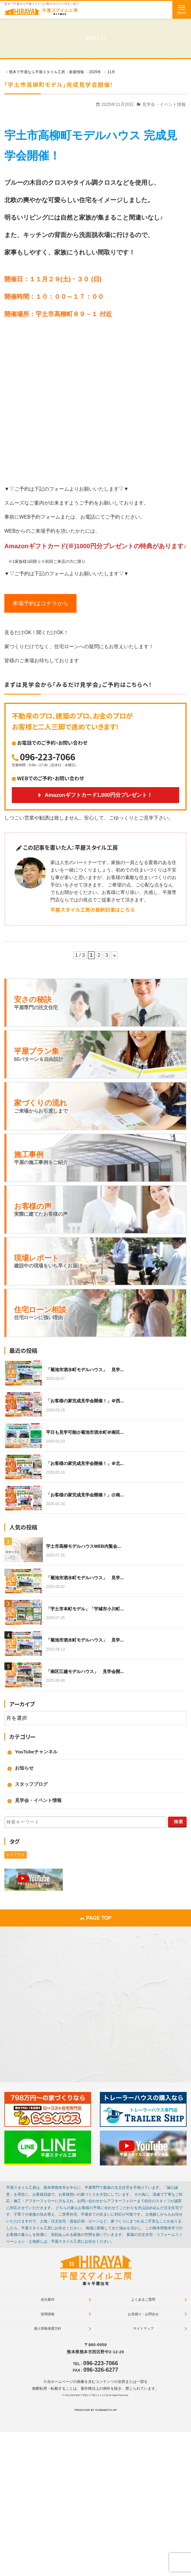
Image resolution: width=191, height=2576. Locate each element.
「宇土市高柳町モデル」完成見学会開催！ (59, 84)
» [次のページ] (114, 955)
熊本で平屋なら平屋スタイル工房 (92, 2395)
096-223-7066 (47, 756)
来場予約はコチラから (40, 603)
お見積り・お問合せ (143, 2314)
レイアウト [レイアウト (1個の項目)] (15, 1854)
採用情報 (47, 2314)
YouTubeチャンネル (36, 1751)
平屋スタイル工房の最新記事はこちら (92, 909)
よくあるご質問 (143, 2299)
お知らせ (24, 1767)
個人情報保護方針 (47, 2328)
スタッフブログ (31, 1784)
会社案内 (47, 2299)
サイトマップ (143, 2328)
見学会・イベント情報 (164, 104)
